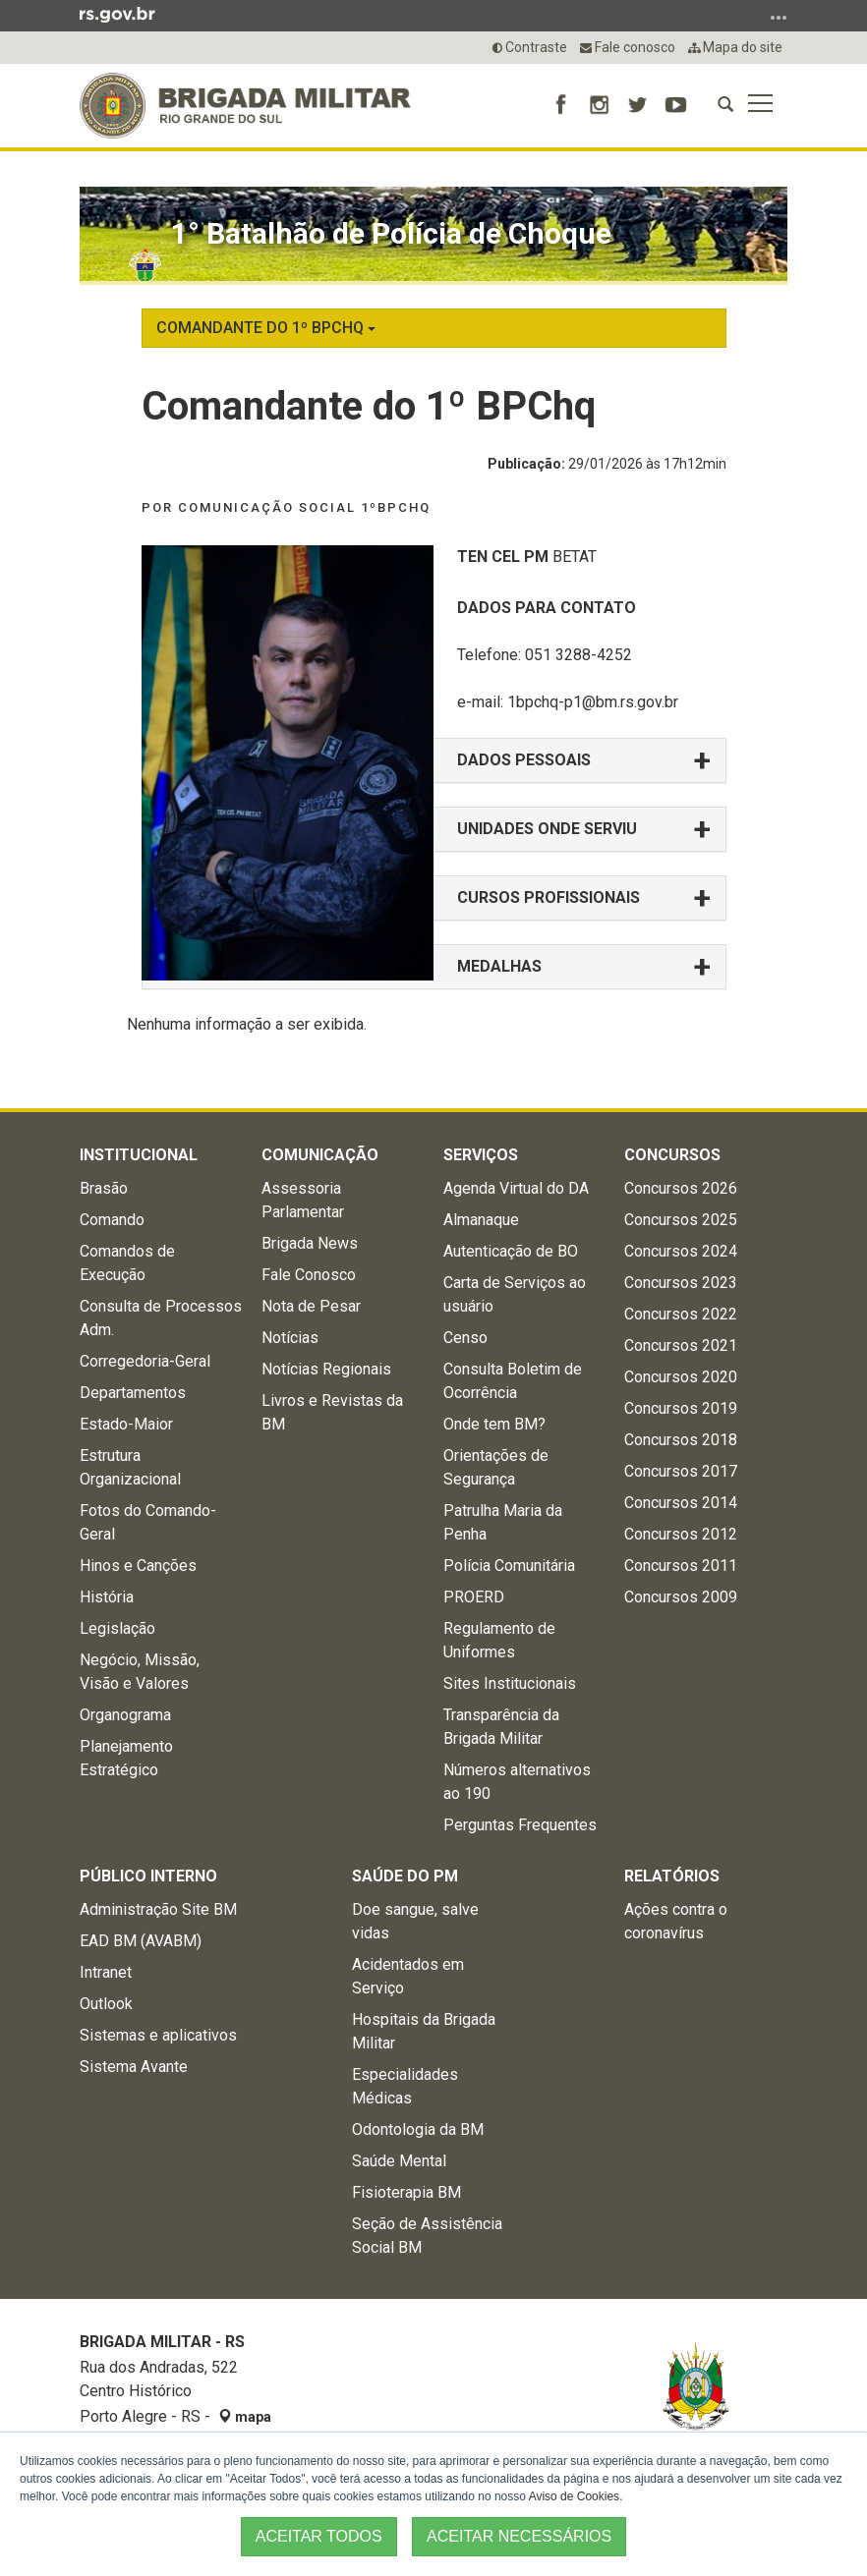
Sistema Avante (134, 2066)
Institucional (139, 1155)
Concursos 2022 (680, 1314)
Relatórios (672, 1876)
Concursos (672, 1155)
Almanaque (481, 1219)
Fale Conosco (308, 1274)
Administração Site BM (158, 1909)
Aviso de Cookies (574, 2496)
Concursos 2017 (680, 1471)
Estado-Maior (126, 1424)
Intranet (106, 1972)
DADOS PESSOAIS (524, 760)
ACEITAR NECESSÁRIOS (519, 2536)
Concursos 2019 (680, 1408)
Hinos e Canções (138, 1565)
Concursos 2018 (680, 1439)
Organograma (125, 1715)
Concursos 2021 (680, 1345)
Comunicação (319, 1155)
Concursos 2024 (680, 1251)
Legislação (117, 1628)
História (107, 1597)
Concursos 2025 (680, 1219)
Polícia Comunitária (509, 1565)
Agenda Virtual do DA (516, 1188)
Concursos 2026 (680, 1188)
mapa (244, 2417)
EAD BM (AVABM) (141, 1941)
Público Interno (148, 1876)
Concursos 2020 (680, 1377)
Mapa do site (735, 47)
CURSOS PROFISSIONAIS (548, 897)
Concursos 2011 (680, 1565)
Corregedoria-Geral (145, 1361)
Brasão (104, 1188)
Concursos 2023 (680, 1282)
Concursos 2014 (680, 1502)
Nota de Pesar (311, 1306)
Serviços (480, 1155)
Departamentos (133, 1392)
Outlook (106, 2003)
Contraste (529, 47)
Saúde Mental (399, 2161)
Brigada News (309, 1243)
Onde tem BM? (494, 1424)
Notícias (289, 1337)
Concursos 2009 (680, 1597)
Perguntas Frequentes (520, 1825)
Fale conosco (627, 47)
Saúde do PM (405, 1876)
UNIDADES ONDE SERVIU (547, 828)
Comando (112, 1219)
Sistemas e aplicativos (158, 2035)
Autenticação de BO (510, 1251)
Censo (465, 1337)
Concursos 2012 (680, 1534)
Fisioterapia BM (406, 2192)
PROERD (473, 1597)
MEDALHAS (499, 966)
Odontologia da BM (418, 2129)
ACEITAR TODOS (319, 2536)
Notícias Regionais (326, 1369)
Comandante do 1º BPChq (266, 327)
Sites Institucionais (509, 1683)
